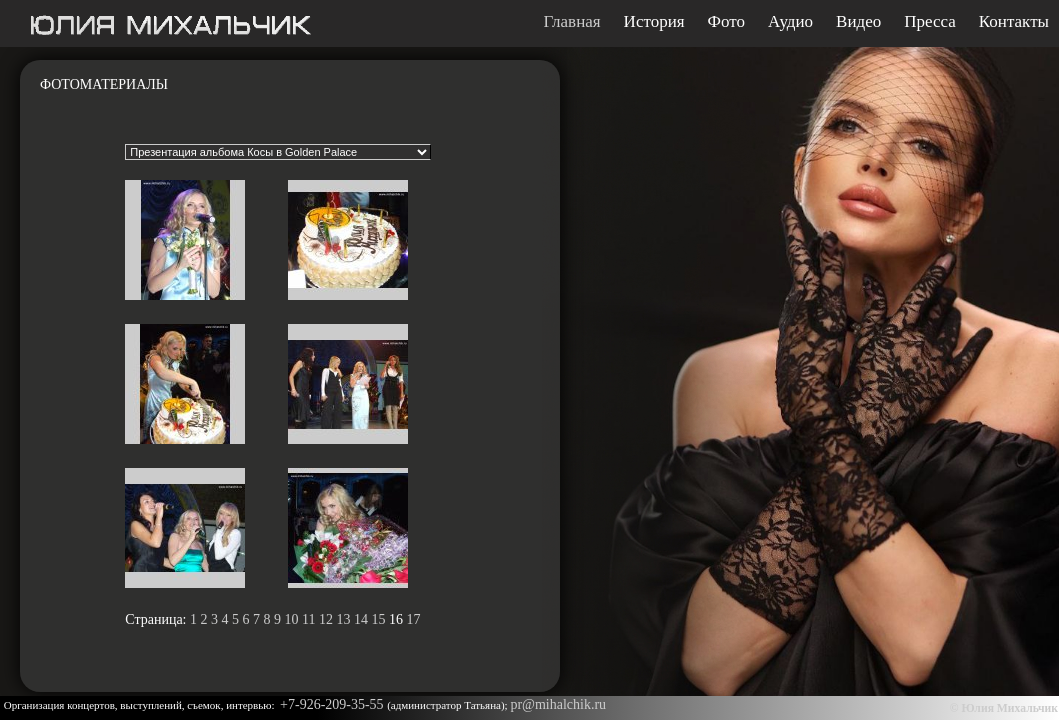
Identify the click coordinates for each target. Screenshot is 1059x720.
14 (361, 619)
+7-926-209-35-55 (333, 704)
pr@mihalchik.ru (558, 704)
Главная (572, 22)
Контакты (1014, 22)
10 (292, 619)
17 (413, 619)
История (654, 22)
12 (326, 619)
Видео (858, 22)
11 (308, 619)
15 (378, 619)
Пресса (930, 22)
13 (343, 619)
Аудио (790, 22)
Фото (726, 22)
